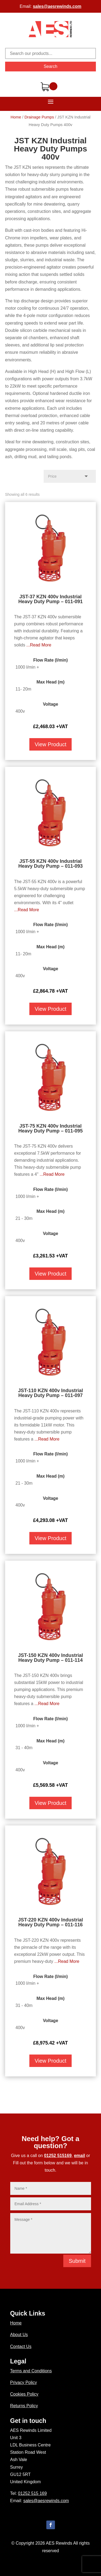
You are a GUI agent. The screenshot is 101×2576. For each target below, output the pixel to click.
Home (16, 117)
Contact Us (21, 2346)
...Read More (38, 645)
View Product (50, 744)
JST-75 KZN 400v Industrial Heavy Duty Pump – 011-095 (50, 1128)
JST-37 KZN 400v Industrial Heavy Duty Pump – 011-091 (50, 599)
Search (50, 66)
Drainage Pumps (39, 117)
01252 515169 (57, 2155)
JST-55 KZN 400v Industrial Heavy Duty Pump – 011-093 (50, 863)
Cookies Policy (24, 2394)
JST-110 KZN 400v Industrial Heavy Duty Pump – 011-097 (50, 1393)
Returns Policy (24, 2405)
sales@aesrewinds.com (57, 6)
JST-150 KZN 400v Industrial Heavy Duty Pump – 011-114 (50, 1658)
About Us (19, 2334)
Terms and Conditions (31, 2371)
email (79, 2155)
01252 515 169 (32, 2493)
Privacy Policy (23, 2382)
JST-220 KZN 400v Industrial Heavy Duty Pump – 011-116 (50, 1922)
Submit (77, 2261)
